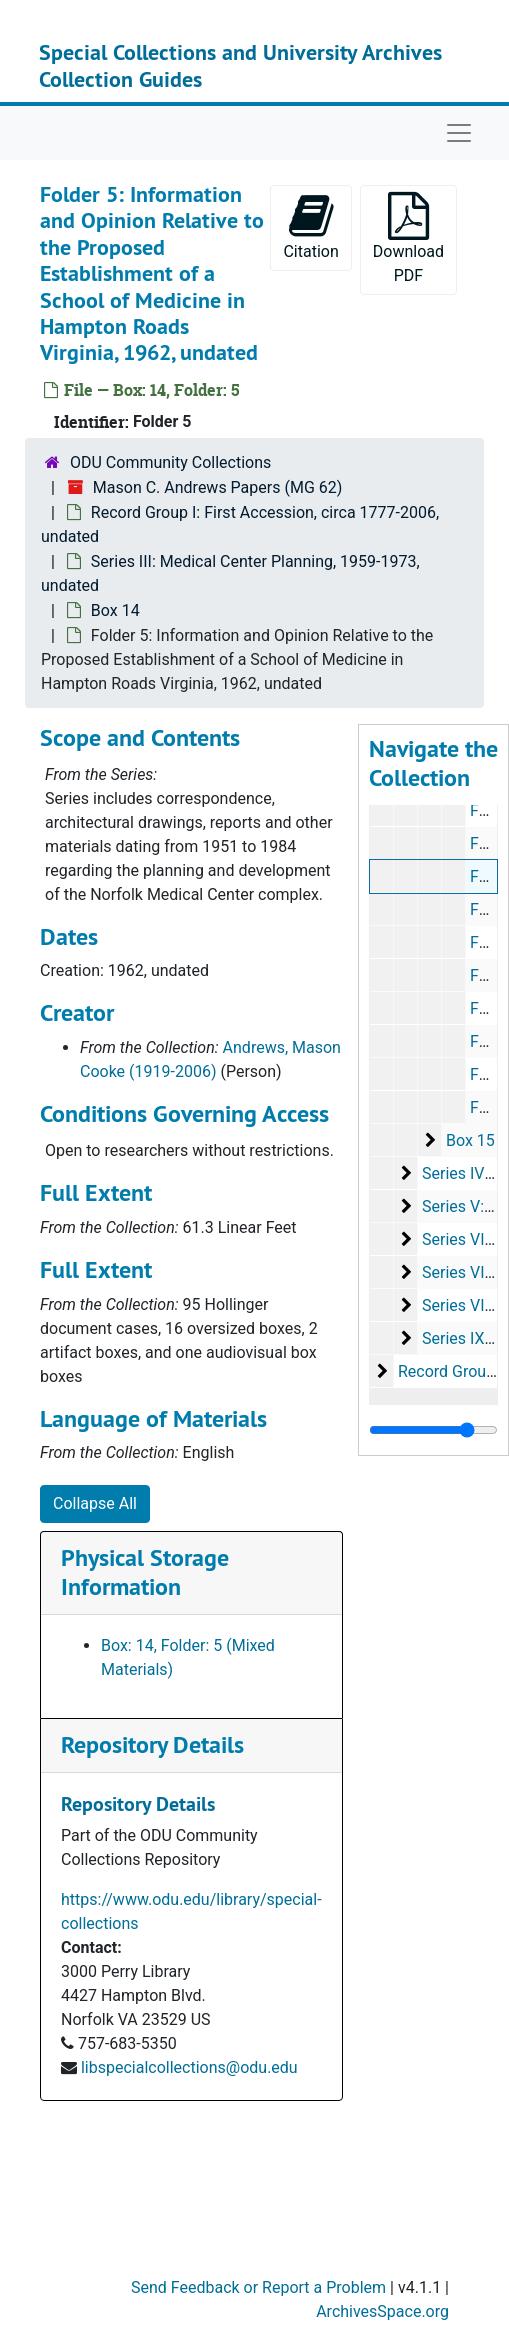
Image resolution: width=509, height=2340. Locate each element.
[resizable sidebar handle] (433, 1430)
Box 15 (470, 1140)
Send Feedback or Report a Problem (258, 2287)
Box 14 (115, 610)
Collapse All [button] (95, 1503)
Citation (310, 226)
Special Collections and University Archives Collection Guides (240, 65)
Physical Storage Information (145, 1572)
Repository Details (152, 1744)
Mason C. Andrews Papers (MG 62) (217, 487)
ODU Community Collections (170, 462)
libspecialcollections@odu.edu (189, 2067)
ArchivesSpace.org (382, 2311)
